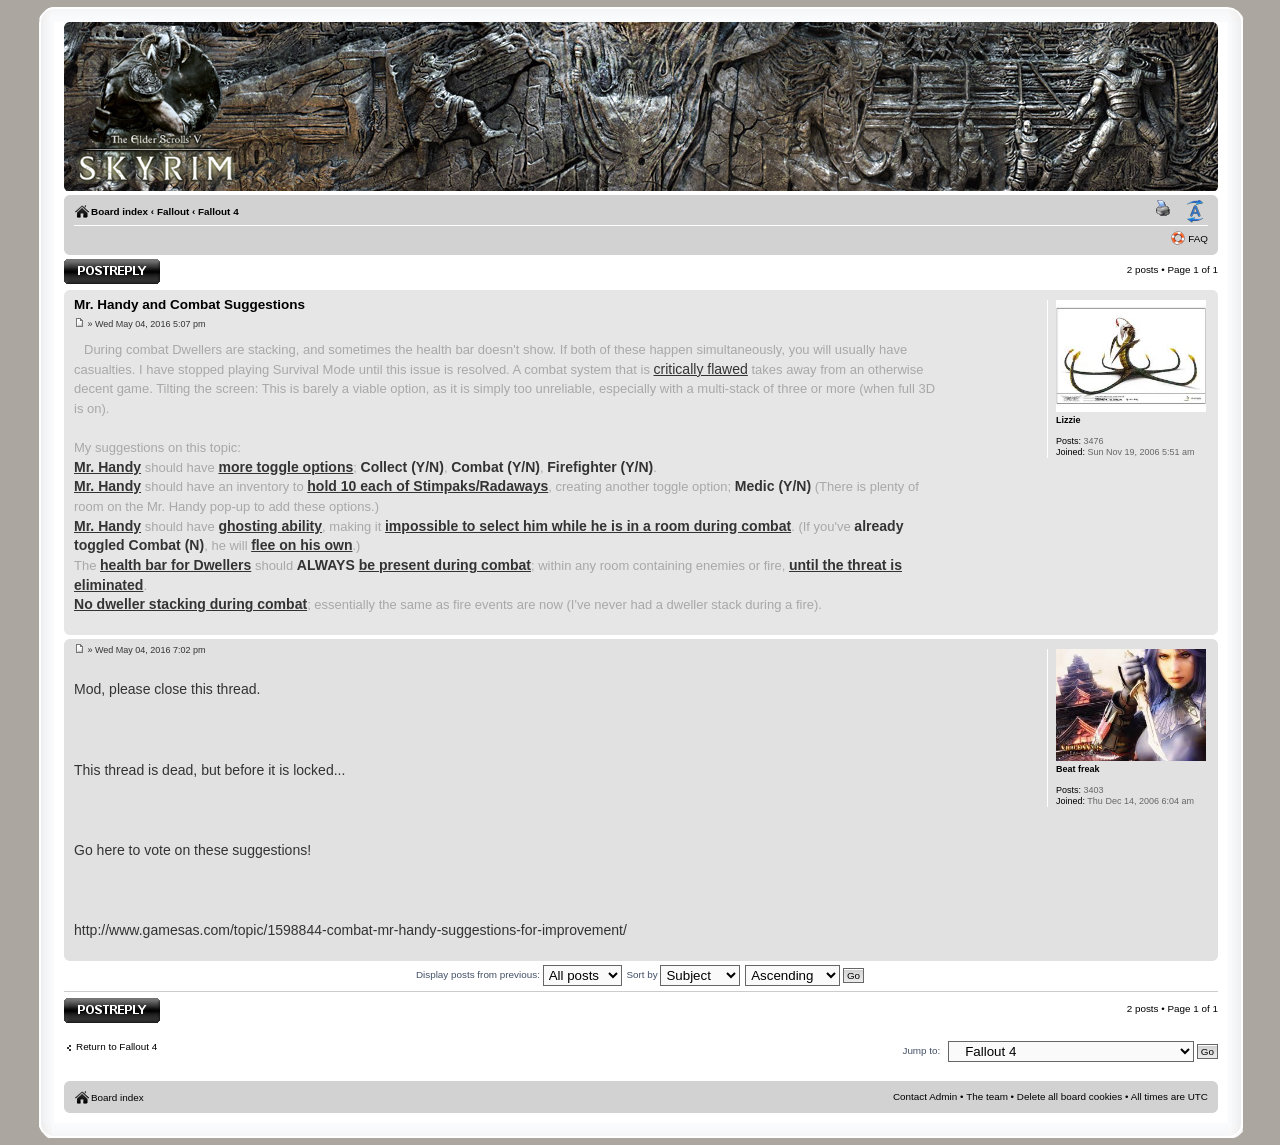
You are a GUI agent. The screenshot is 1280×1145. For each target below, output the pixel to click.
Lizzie (1068, 420)
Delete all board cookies (1069, 1096)
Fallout (173, 211)
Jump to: (921, 1050)
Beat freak (1078, 769)
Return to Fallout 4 (116, 1046)
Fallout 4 (218, 211)
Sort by (683, 974)
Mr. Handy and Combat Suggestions (189, 304)
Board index (119, 211)
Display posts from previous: (519, 974)
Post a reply (112, 271)
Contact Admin (925, 1096)
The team (987, 1096)
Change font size (1195, 212)
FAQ (1198, 238)
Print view (1166, 212)
